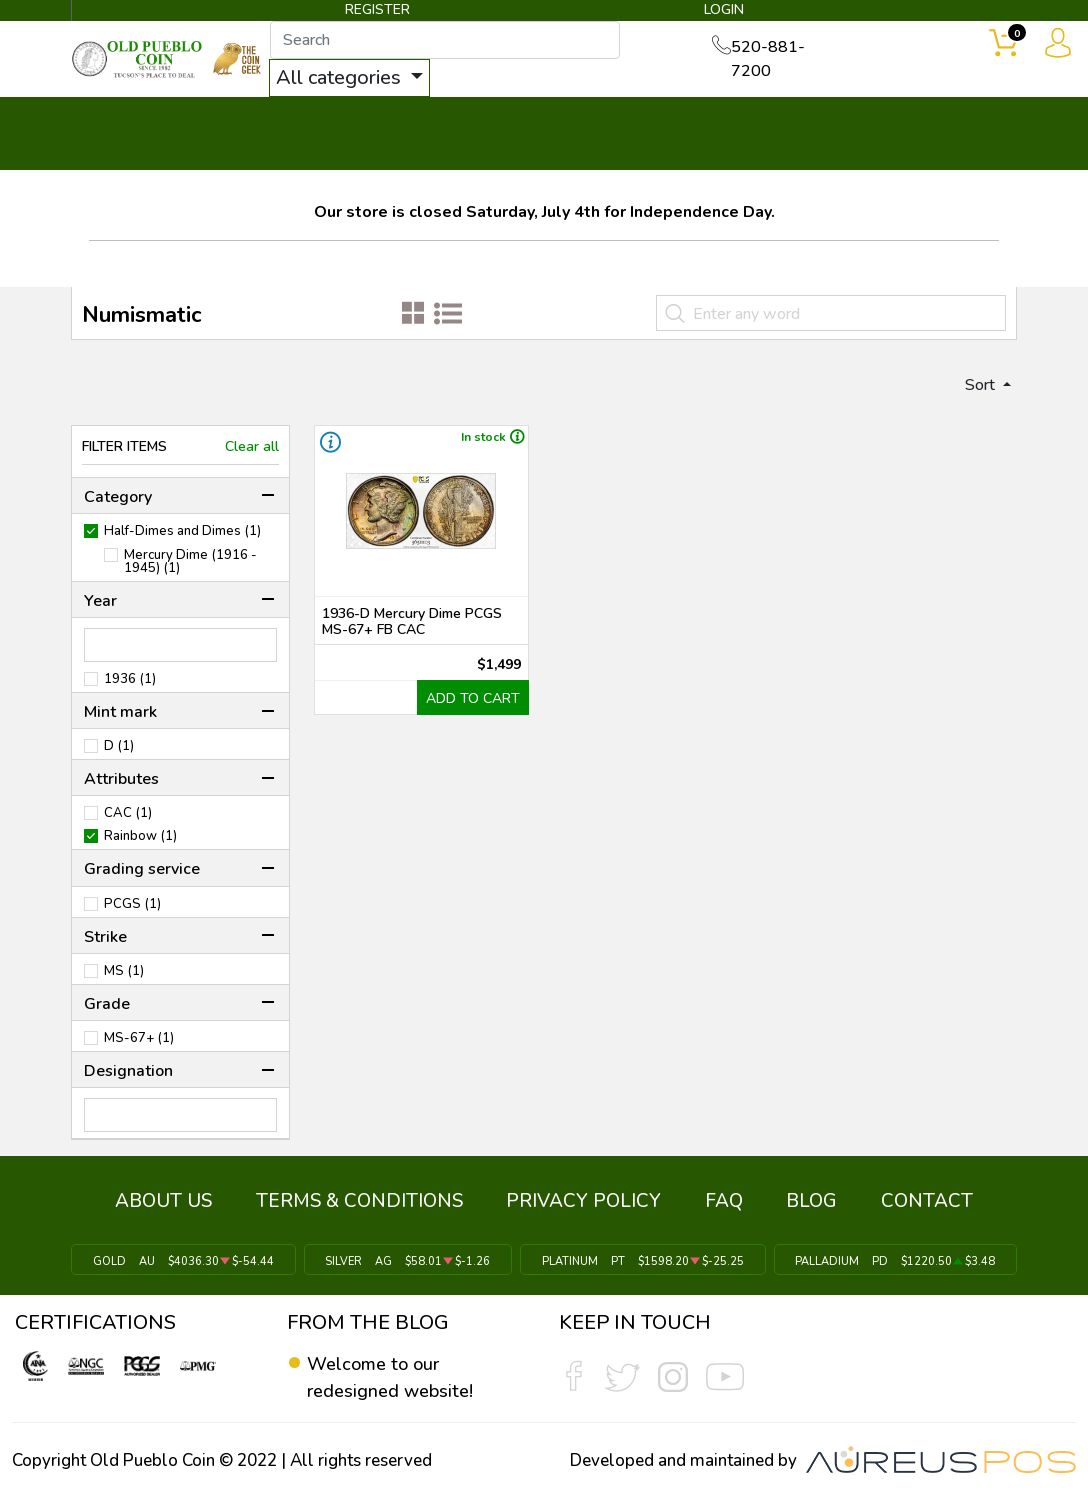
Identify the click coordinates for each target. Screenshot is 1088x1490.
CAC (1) (128, 821)
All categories (365, 79)
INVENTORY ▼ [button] (269, 122)
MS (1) (124, 979)
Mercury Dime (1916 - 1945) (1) (190, 570)
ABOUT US (192, 1203)
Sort (972, 389)
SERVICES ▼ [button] (820, 122)
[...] (469, 42)
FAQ (718, 1203)
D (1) (119, 754)
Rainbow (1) (140, 844)
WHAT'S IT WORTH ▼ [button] (469, 122)
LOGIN (719, 14)
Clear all (252, 454)
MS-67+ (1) (139, 1046)
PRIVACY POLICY (589, 1203)
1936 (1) (130, 687)
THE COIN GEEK (647, 136)
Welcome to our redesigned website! (396, 1374)
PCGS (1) (132, 911)
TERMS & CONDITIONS (376, 1203)
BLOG (794, 1203)
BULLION (128, 122)
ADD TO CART (479, 706)
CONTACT (955, 122)
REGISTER (379, 14)
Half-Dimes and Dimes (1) (182, 539)
